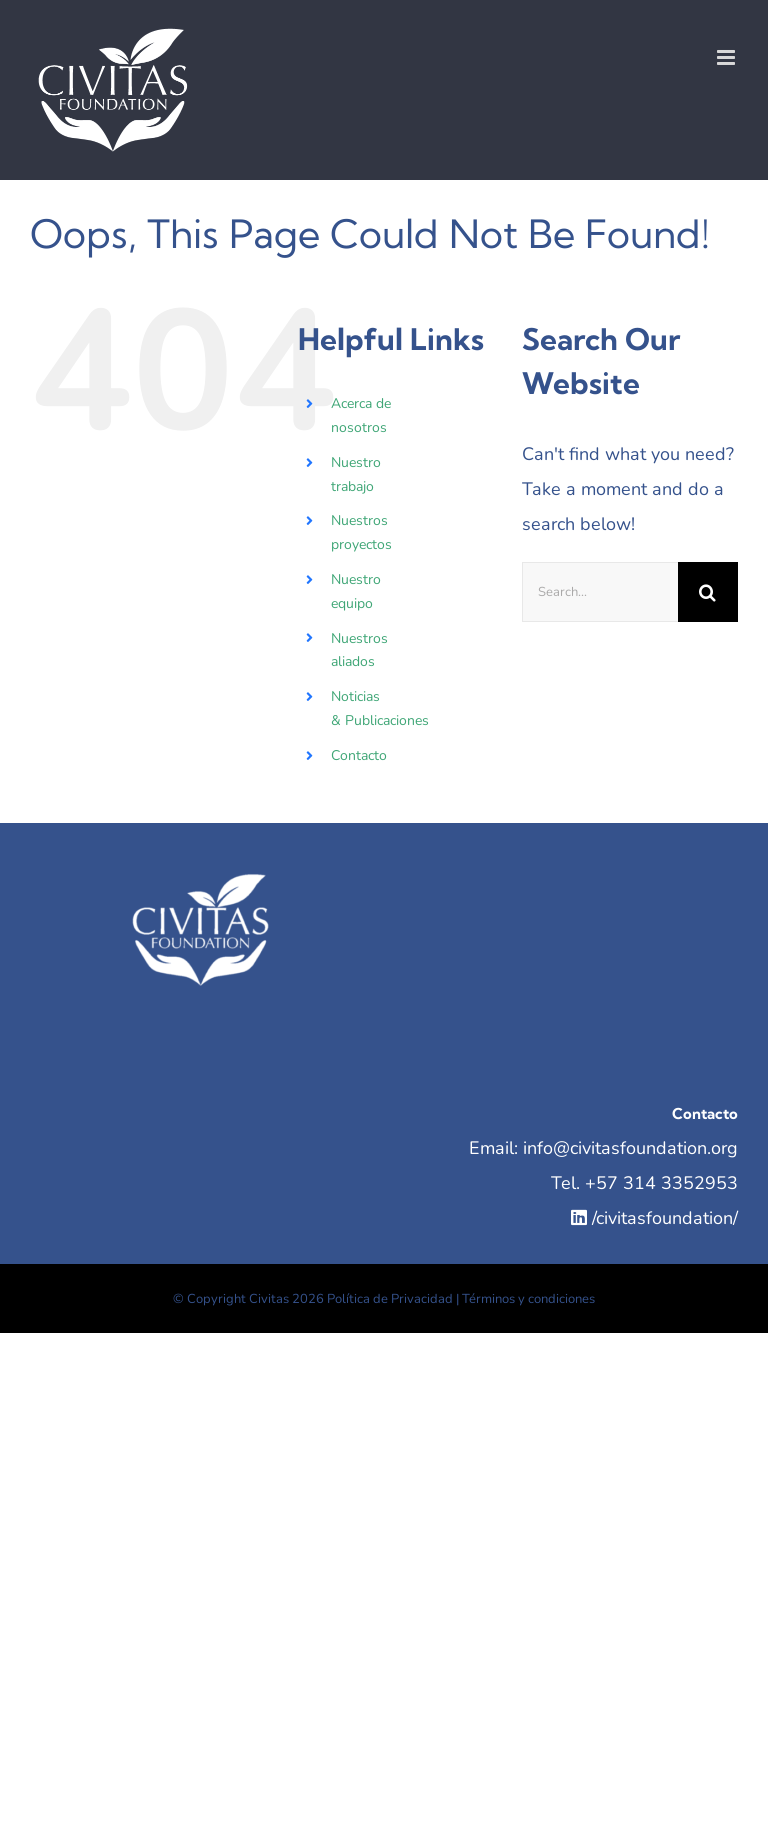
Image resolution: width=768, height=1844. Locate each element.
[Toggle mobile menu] (727, 57)
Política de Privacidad (390, 1299)
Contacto (359, 755)
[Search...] (600, 592)
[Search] (708, 592)
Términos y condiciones (528, 1299)
